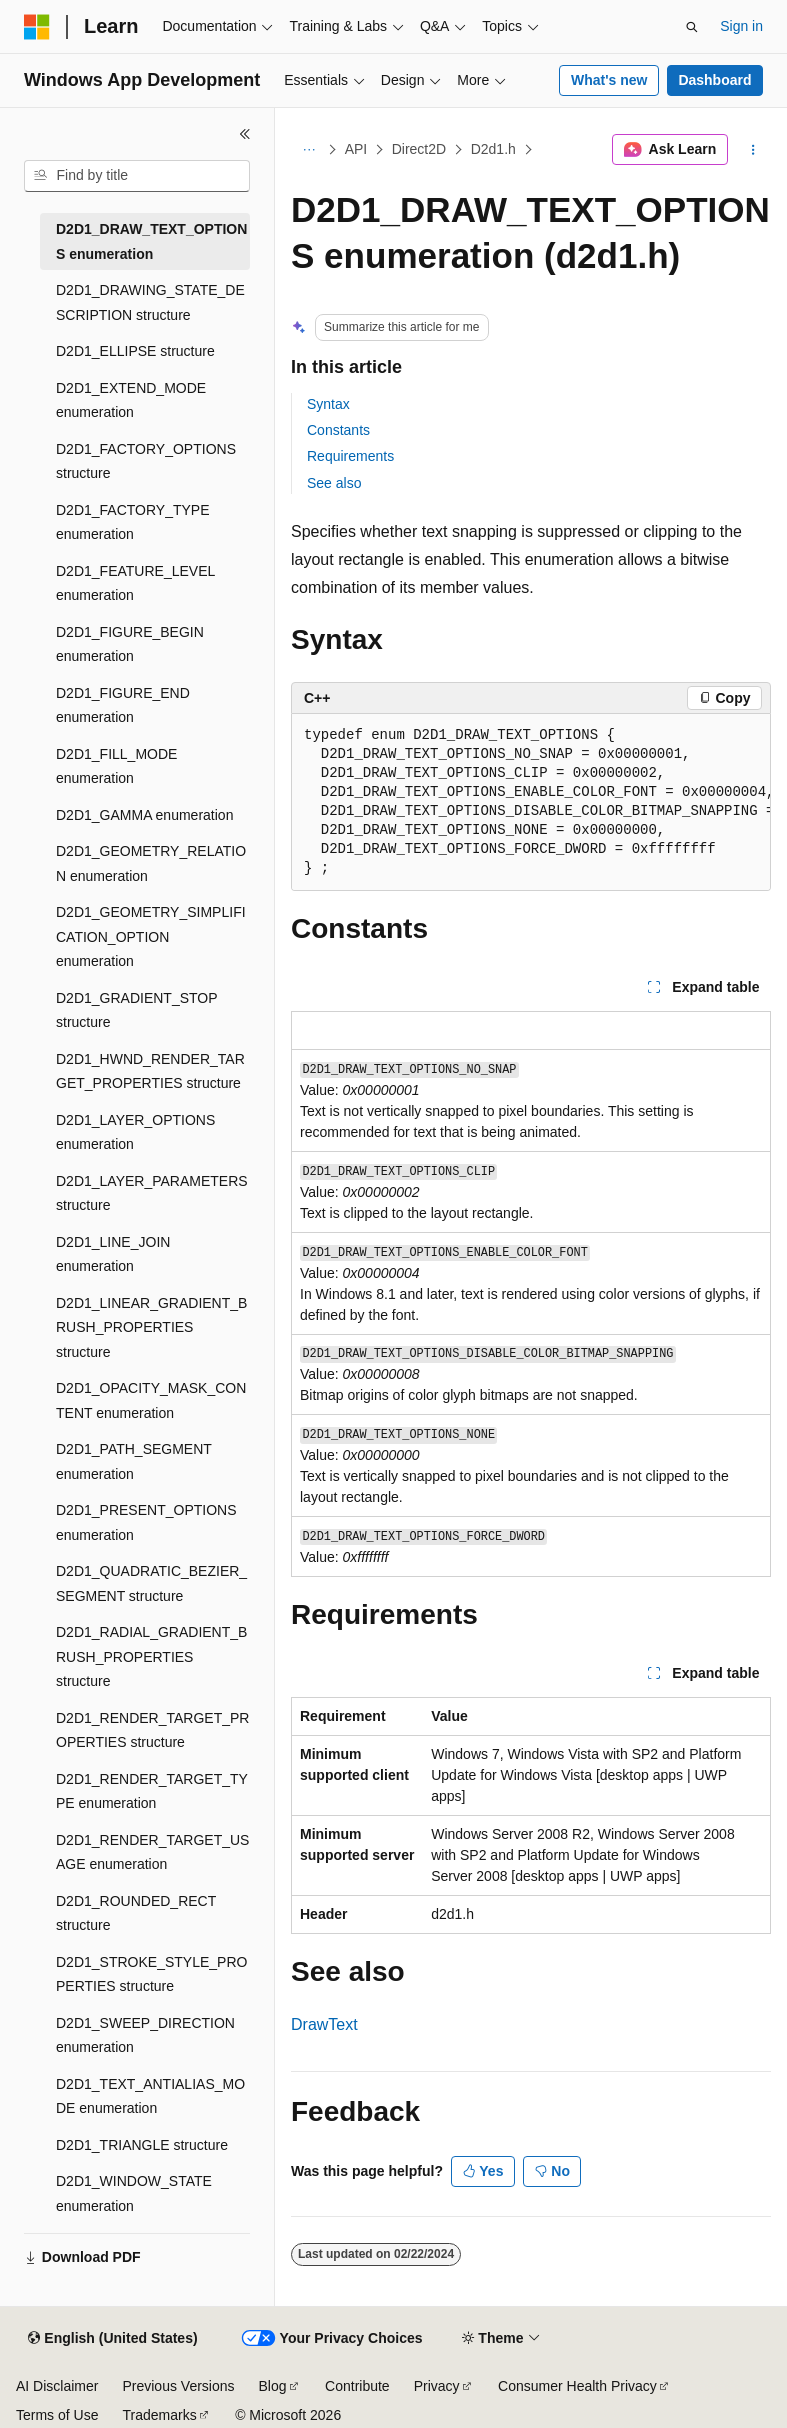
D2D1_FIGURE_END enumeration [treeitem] (123, 705)
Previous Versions (178, 2386)
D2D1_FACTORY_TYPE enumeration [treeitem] (133, 522)
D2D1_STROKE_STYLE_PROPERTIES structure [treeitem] (151, 1974)
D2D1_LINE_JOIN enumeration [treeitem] (113, 1254)
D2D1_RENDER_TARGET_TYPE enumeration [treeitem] (152, 1791)
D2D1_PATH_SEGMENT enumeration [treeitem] (134, 1461)
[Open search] (692, 27)
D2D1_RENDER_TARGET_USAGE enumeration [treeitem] (152, 1852)
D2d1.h (493, 149)
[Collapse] (245, 134)
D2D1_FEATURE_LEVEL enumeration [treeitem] (135, 583)
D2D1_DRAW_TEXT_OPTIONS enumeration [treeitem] (151, 241)
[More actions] (753, 150)
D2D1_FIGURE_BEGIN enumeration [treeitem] (130, 644)
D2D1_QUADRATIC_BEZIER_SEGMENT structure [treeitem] (151, 1583)
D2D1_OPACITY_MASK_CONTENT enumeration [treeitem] (151, 1400)
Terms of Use (57, 2415)
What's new (609, 80)
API (356, 149)
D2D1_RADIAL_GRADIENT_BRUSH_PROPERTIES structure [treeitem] (151, 1656)
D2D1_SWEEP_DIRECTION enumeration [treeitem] (145, 2035)
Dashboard (714, 80)
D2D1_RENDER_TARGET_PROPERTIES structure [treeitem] (152, 1730)
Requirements (350, 456)
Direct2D (419, 149)
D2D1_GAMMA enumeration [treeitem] (144, 815)
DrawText (324, 2024)
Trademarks (159, 2415)
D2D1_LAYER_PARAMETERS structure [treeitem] (152, 1193)
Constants (338, 430)
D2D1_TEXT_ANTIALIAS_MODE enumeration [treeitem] (150, 2096)
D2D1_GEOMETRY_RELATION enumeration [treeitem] (151, 863)
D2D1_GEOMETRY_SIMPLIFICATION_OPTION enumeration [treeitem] (151, 936)
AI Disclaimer (57, 2386)
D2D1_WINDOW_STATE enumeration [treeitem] (134, 2193)
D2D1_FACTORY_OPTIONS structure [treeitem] (146, 461)
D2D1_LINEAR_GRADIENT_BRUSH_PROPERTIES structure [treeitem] (151, 1327)
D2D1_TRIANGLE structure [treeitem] (142, 2145)
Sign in (741, 26)
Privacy (437, 2386)
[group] (531, 802)
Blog (273, 2386)
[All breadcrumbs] (308, 150)
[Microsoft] (37, 27)
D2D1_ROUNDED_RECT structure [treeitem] (136, 1913)
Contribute (357, 2386)
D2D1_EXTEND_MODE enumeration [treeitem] (131, 400)
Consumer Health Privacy (577, 2386)
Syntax (328, 404)
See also (334, 483)
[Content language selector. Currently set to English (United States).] (112, 2339)
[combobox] (137, 176)
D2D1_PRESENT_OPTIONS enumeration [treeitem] (146, 1522)
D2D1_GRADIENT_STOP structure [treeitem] (136, 1010)
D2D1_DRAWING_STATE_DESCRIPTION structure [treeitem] (150, 302)
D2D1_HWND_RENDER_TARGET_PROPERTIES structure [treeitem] (150, 1071)
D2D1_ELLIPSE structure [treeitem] (135, 351)
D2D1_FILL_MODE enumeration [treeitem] (116, 766)
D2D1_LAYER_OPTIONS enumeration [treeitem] (135, 1132)
